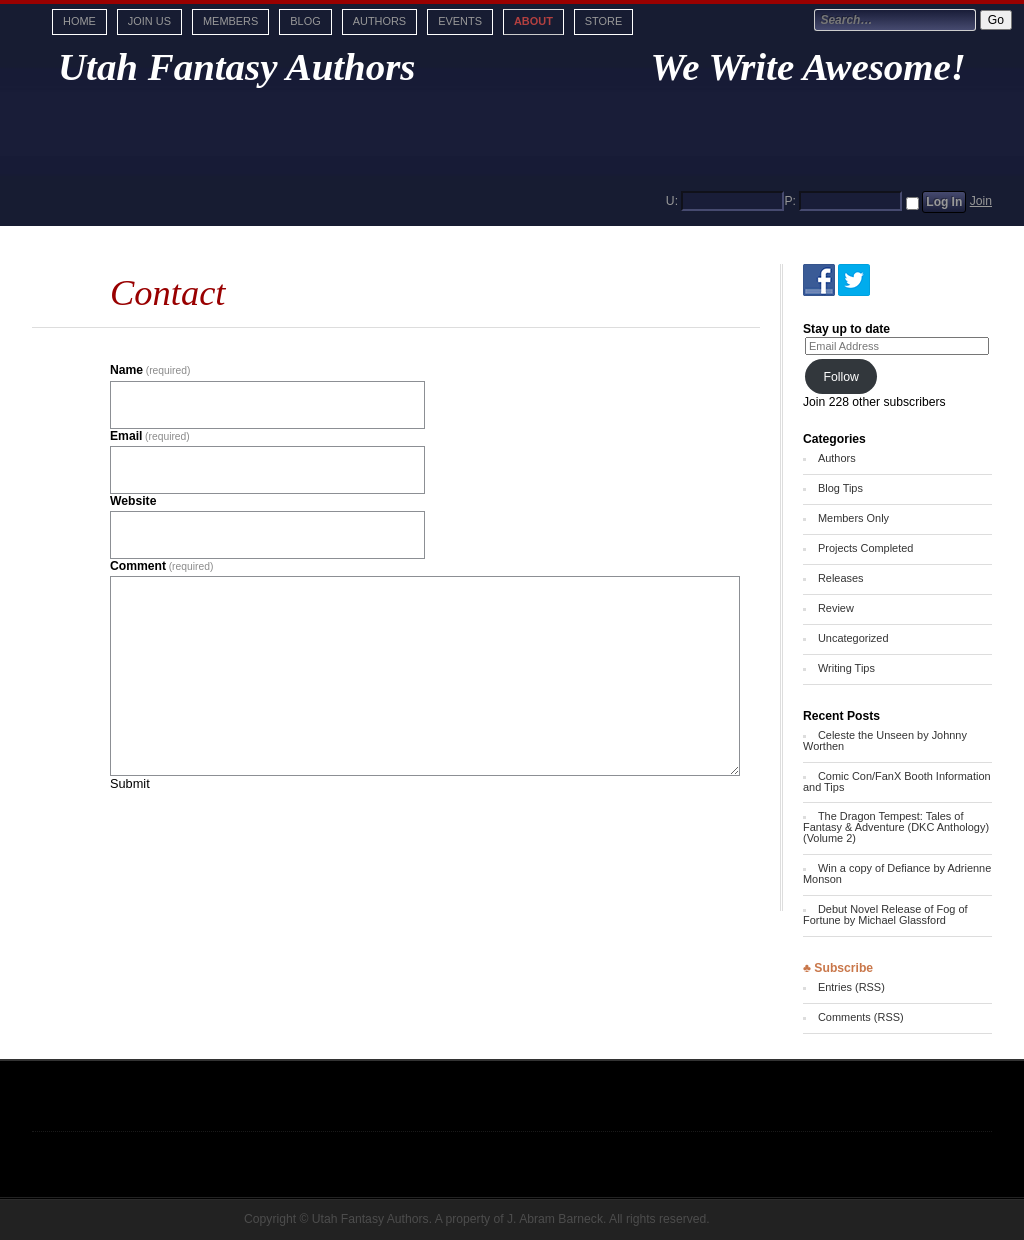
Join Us (149, 21)
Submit (130, 783)
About (533, 21)
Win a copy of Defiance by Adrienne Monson (897, 873)
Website (133, 501)
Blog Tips (840, 488)
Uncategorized (853, 638)
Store (603, 21)
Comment (161, 566)
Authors (379, 21)
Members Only (853, 518)
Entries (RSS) (851, 987)
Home (79, 21)
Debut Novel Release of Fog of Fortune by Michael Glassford (885, 914)
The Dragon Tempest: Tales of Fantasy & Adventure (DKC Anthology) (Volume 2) (896, 827)
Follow (841, 377)
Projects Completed (865, 548)
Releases (841, 578)
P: (790, 201)
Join (981, 201)
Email (150, 436)
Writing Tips (846, 668)
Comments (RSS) (861, 1017)
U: (672, 201)
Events (460, 21)
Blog (305, 21)
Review (836, 608)
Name (150, 370)
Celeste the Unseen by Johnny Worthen (885, 740)
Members (230, 21)
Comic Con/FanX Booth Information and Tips (897, 781)
